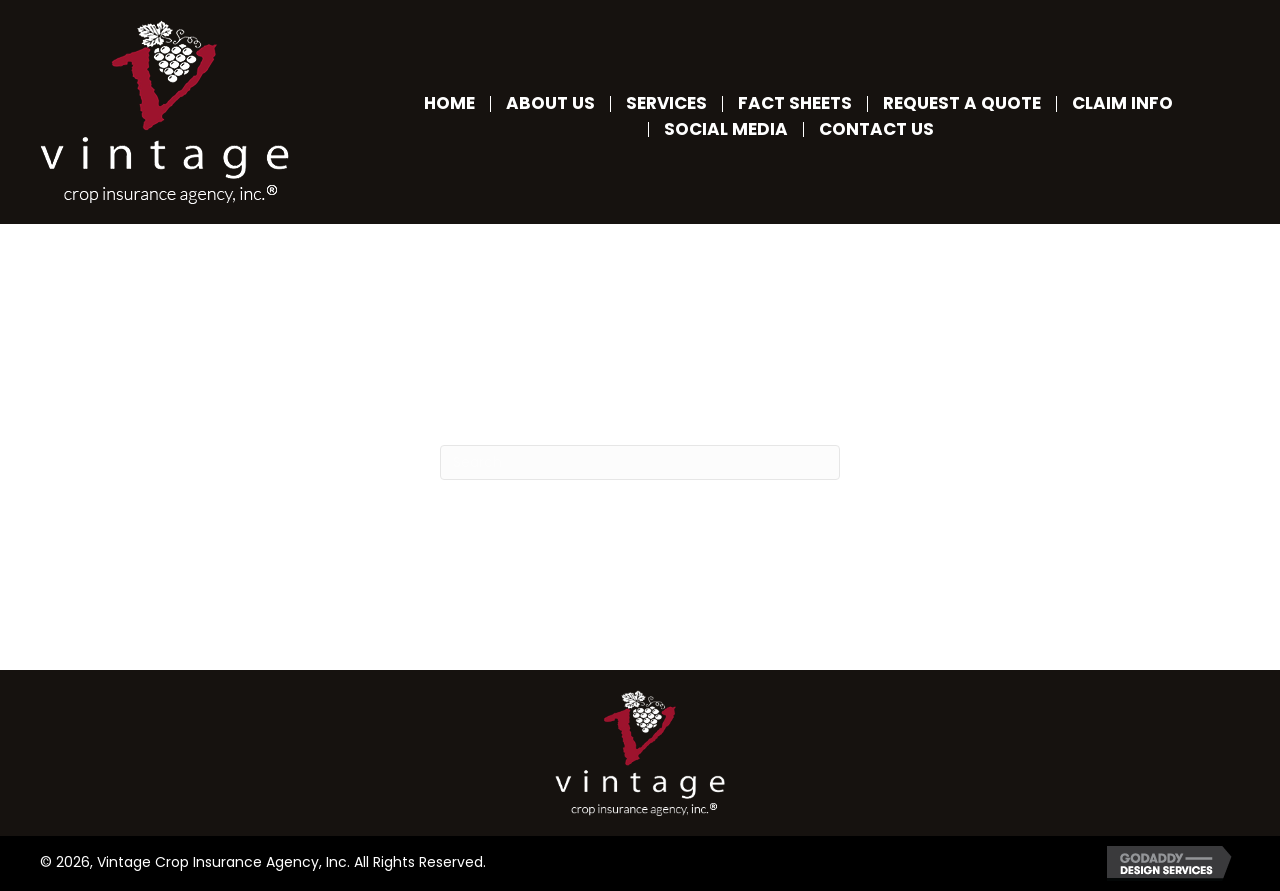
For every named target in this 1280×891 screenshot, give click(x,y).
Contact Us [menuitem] (876, 129)
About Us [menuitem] (550, 103)
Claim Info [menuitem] (1122, 103)
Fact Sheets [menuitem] (795, 103)
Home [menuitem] (449, 103)
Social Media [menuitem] (726, 129)
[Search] (640, 462)
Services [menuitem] (666, 103)
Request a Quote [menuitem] (962, 103)
